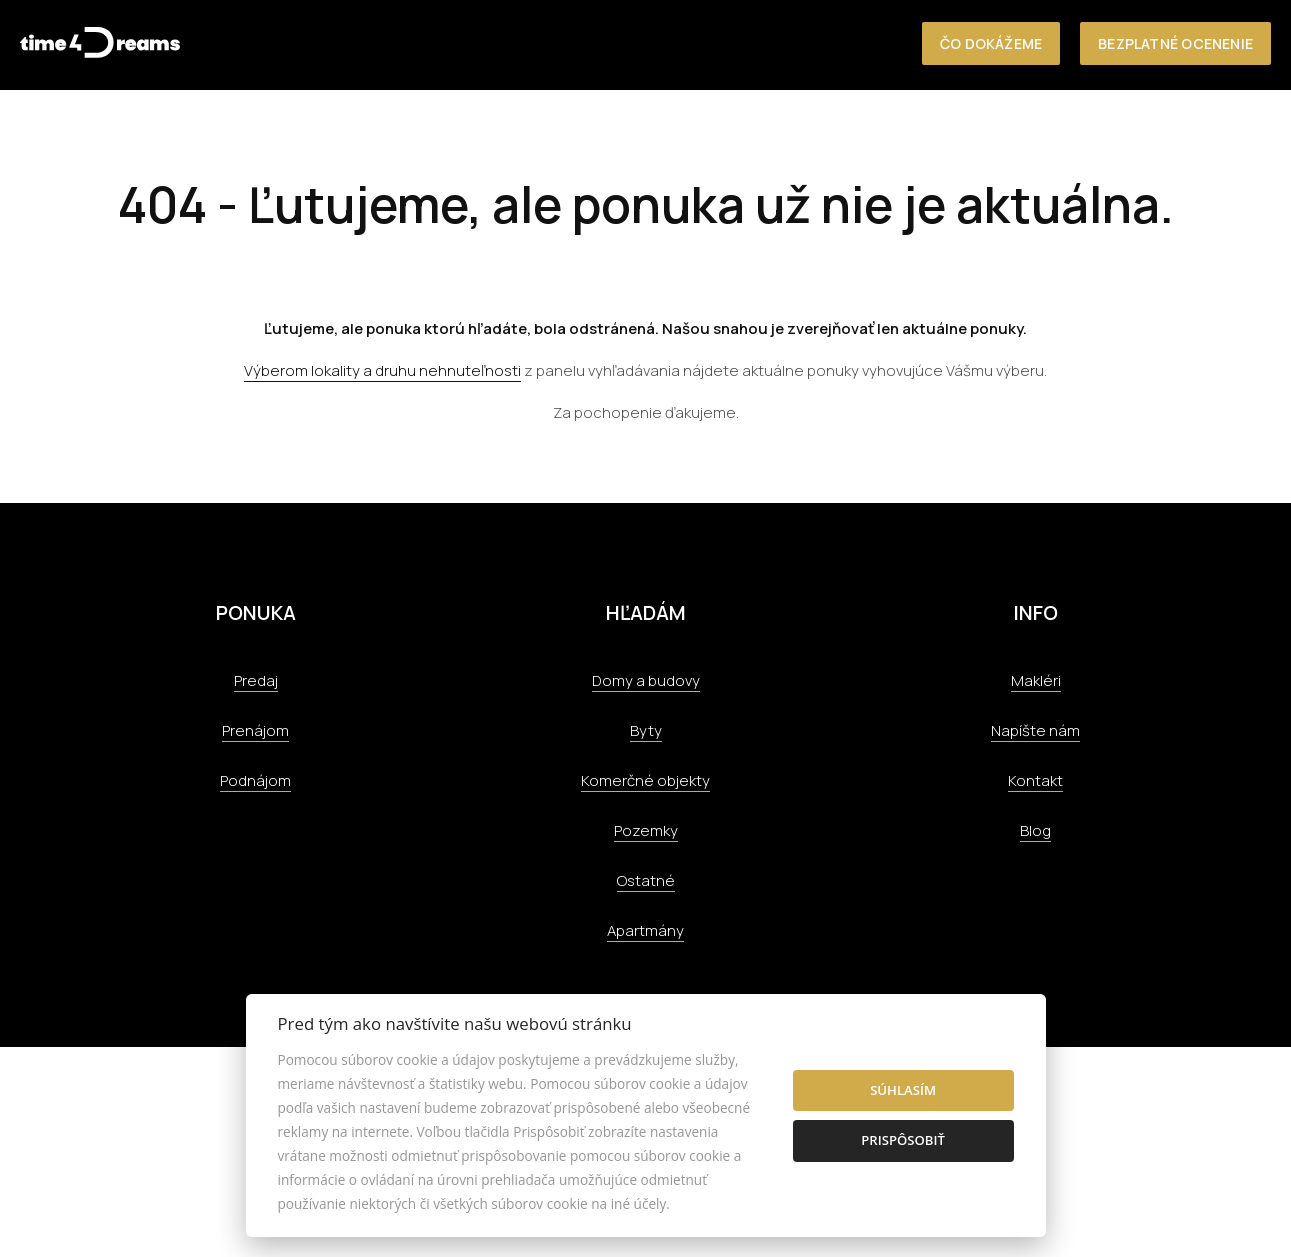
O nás (398, 131)
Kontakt (889, 131)
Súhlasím (903, 1090)
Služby (485, 131)
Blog (1035, 830)
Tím (687, 131)
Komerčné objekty (645, 780)
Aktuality (778, 131)
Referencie (592, 131)
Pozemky (646, 830)
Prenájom (255, 730)
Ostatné (646, 880)
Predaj (256, 680)
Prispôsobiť (903, 1140)
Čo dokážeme (991, 43)
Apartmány (645, 930)
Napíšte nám (1035, 730)
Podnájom (255, 780)
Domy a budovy (646, 680)
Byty (646, 730)
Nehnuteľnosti (278, 131)
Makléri (1036, 680)
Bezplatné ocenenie (1175, 43)
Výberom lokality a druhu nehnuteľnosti (382, 370)
